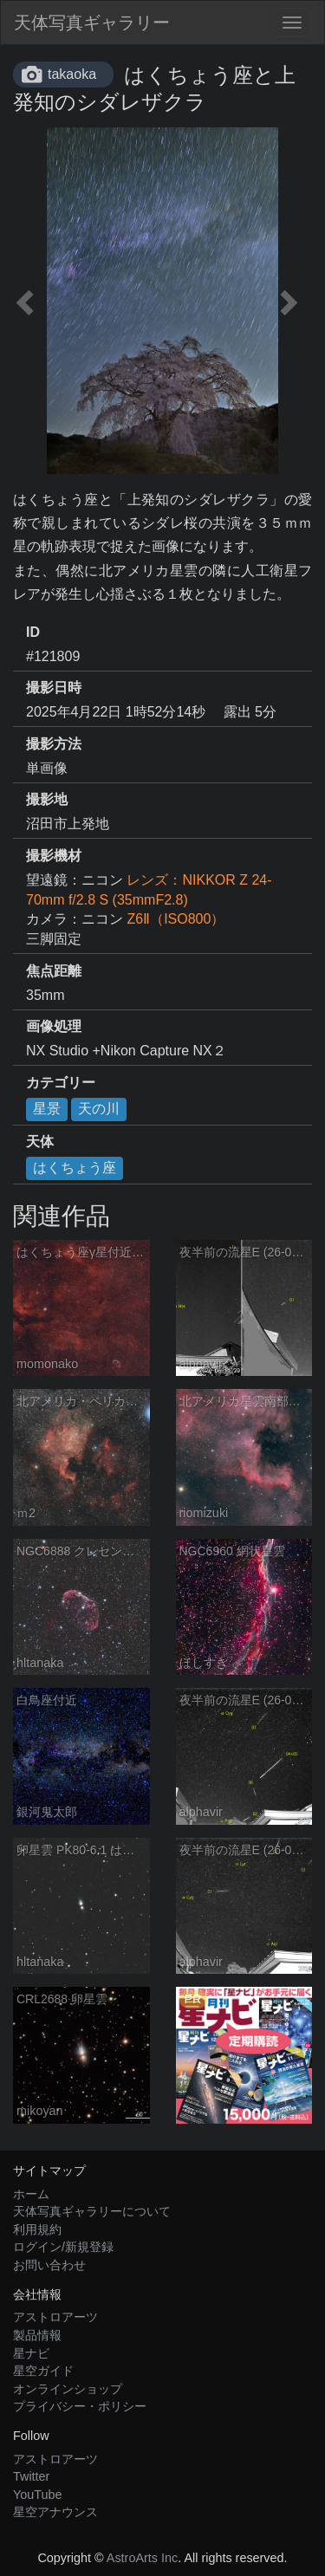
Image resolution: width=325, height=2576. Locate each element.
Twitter (31, 2476)
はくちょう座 (74, 1167)
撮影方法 (53, 743)
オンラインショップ (67, 2389)
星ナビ (31, 2353)
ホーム (31, 2194)
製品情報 (37, 2335)
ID (33, 632)
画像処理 (53, 1026)
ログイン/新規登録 (63, 2247)
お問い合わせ (49, 2265)
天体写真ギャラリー (92, 22)
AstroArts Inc (142, 2558)
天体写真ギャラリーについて (92, 2211)
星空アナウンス (55, 2512)
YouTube (37, 2494)
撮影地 (47, 799)
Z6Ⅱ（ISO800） (175, 919)
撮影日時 (53, 687)
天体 (40, 1141)
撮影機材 (53, 855)
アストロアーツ (55, 2317)
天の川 (99, 1108)
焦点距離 (53, 971)
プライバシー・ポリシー (79, 2406)
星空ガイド (43, 2371)
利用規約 (37, 2229)
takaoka (72, 74)
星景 (47, 1108)
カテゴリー (60, 1082)
